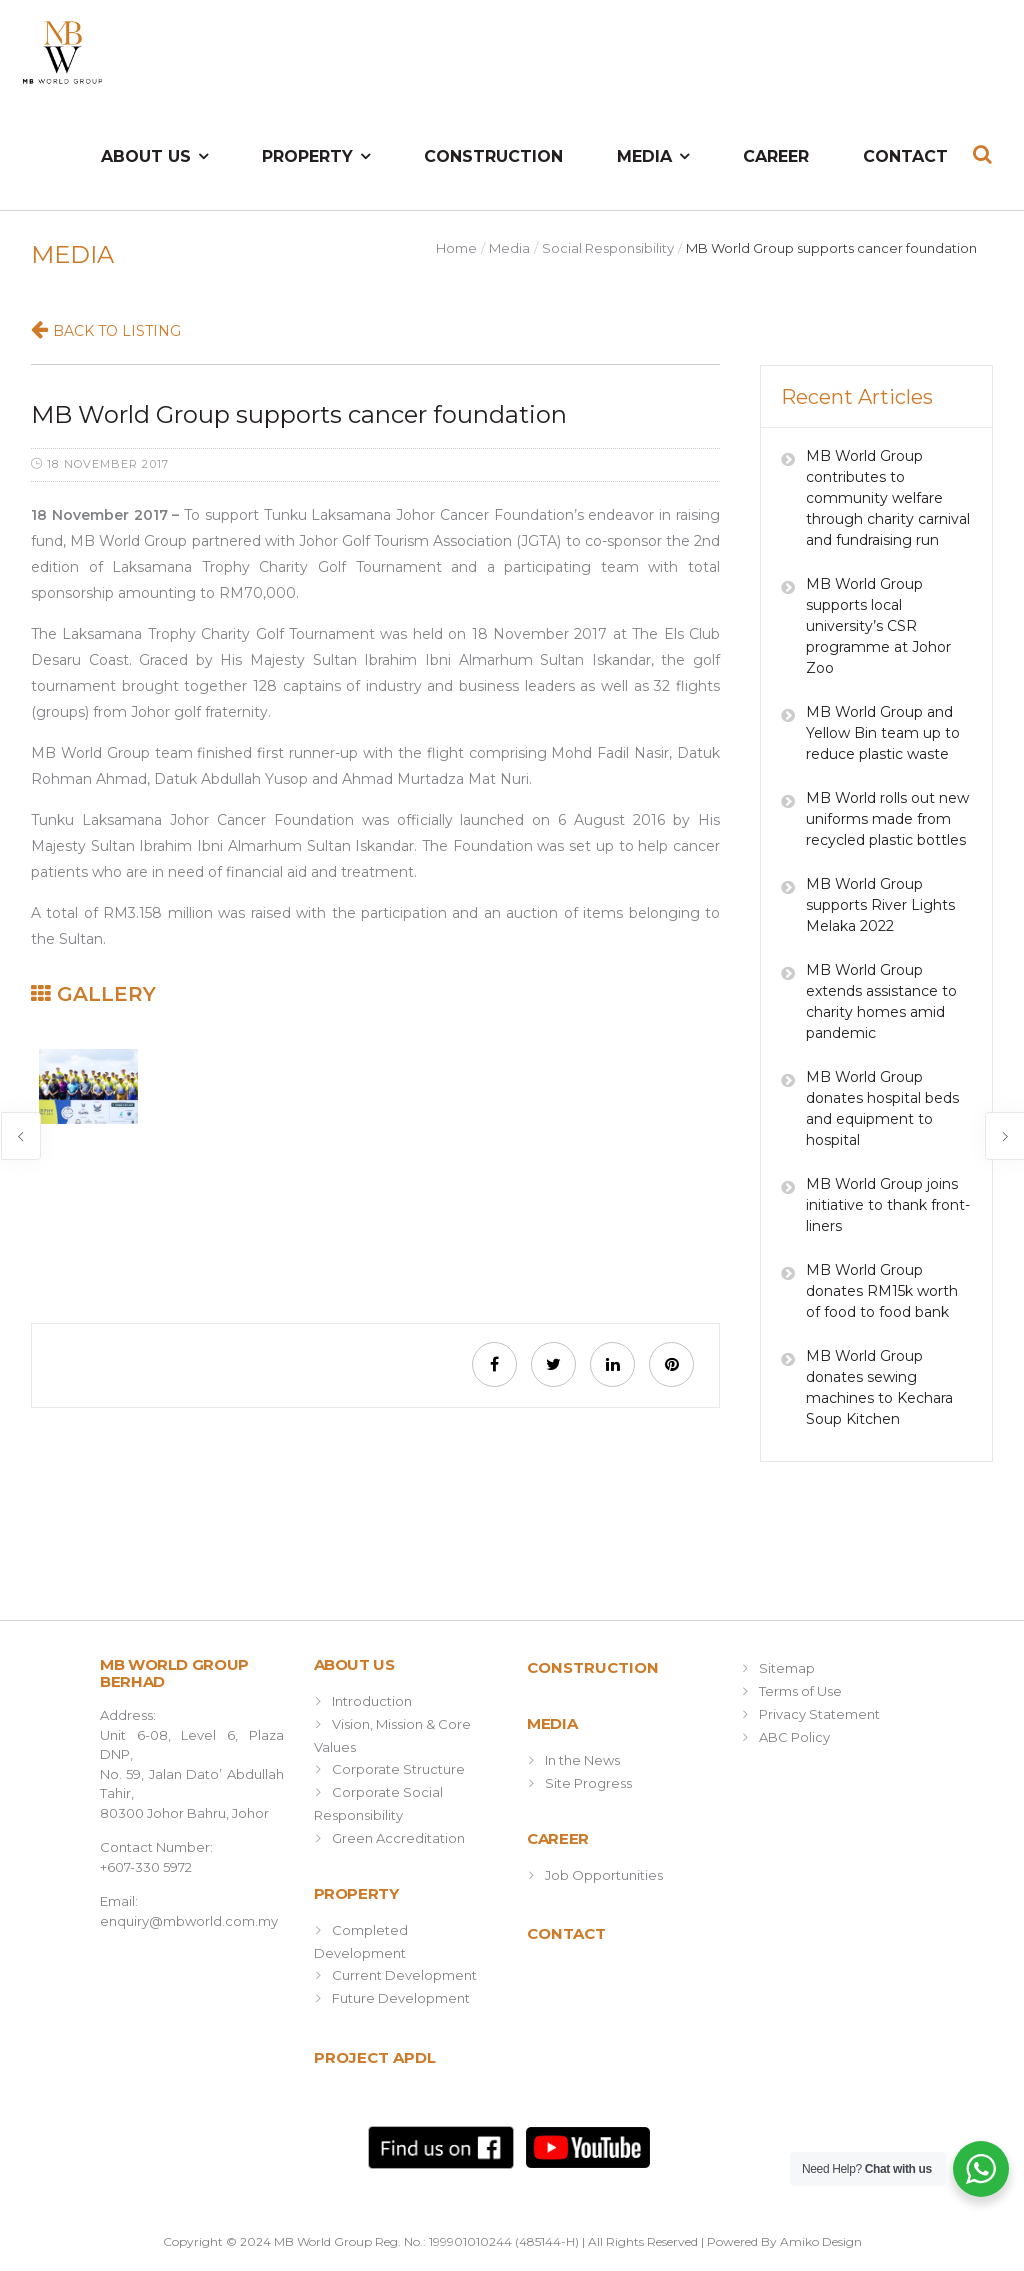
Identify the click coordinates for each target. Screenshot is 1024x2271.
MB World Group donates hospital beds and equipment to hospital (882, 1108)
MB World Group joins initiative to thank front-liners (888, 1205)
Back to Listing (117, 331)
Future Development (401, 1998)
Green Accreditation (398, 1838)
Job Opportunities (604, 1875)
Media (644, 156)
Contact (905, 156)
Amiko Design (821, 2241)
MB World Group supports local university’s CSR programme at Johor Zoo (878, 626)
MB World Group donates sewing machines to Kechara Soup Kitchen (879, 1387)
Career (776, 156)
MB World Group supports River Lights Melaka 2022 (880, 905)
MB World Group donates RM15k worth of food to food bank (882, 1291)
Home (456, 248)
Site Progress (588, 1783)
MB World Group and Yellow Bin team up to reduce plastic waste (883, 733)
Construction (493, 156)
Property (307, 156)
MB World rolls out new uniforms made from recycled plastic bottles (887, 819)
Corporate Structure (398, 1769)
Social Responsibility (608, 248)
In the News (582, 1760)
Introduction (372, 1701)
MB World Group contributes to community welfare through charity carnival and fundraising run (888, 498)
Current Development (404, 1975)
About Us (146, 156)
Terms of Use (800, 1691)
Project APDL (375, 2057)
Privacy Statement (819, 1714)
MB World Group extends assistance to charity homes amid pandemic (881, 1001)
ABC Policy (794, 1737)
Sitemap (787, 1668)
